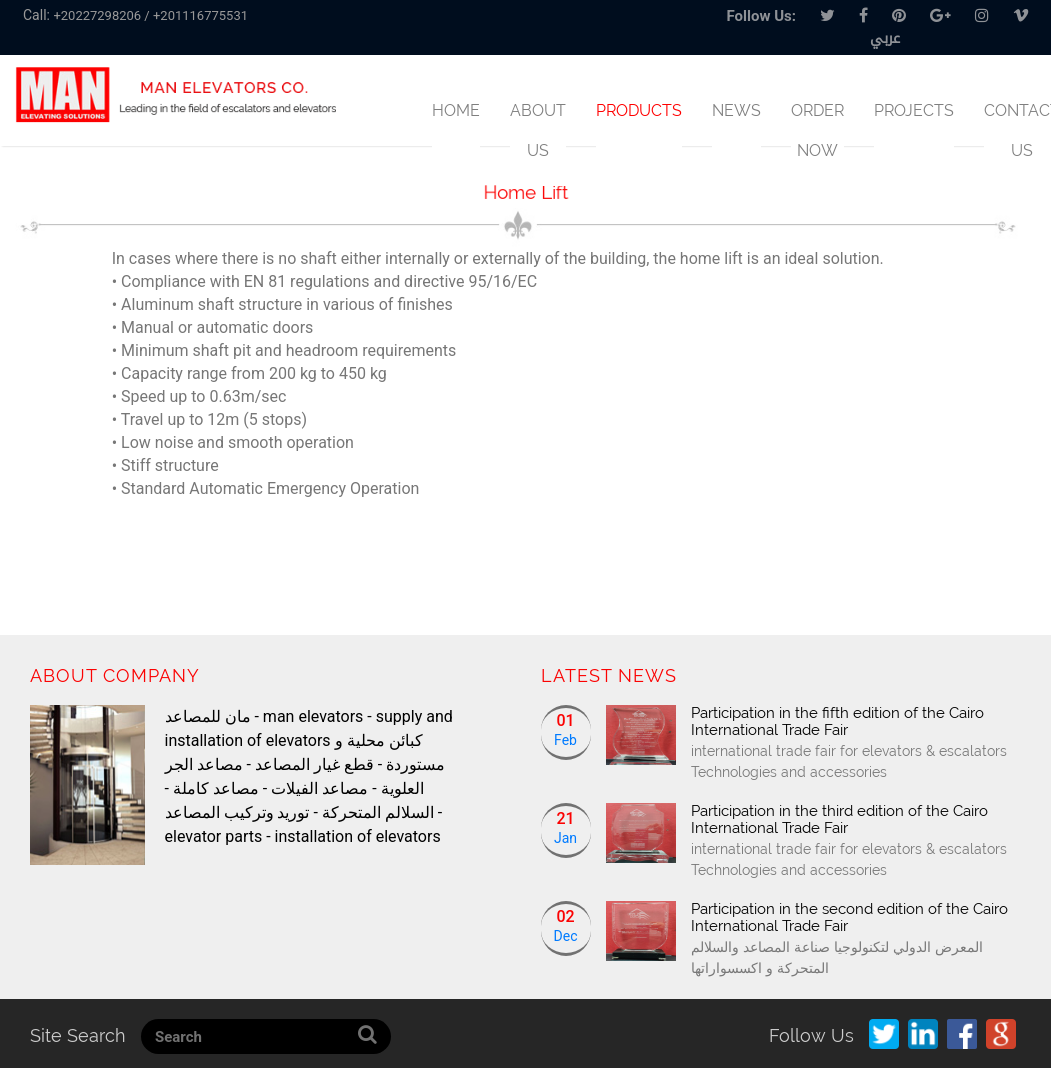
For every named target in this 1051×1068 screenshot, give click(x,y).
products (639, 110)
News (736, 110)
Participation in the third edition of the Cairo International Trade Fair (839, 819)
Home (456, 110)
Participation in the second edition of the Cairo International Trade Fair (849, 917)
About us (538, 130)
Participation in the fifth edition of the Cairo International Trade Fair (837, 721)
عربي (885, 38)
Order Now (817, 130)
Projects (914, 110)
